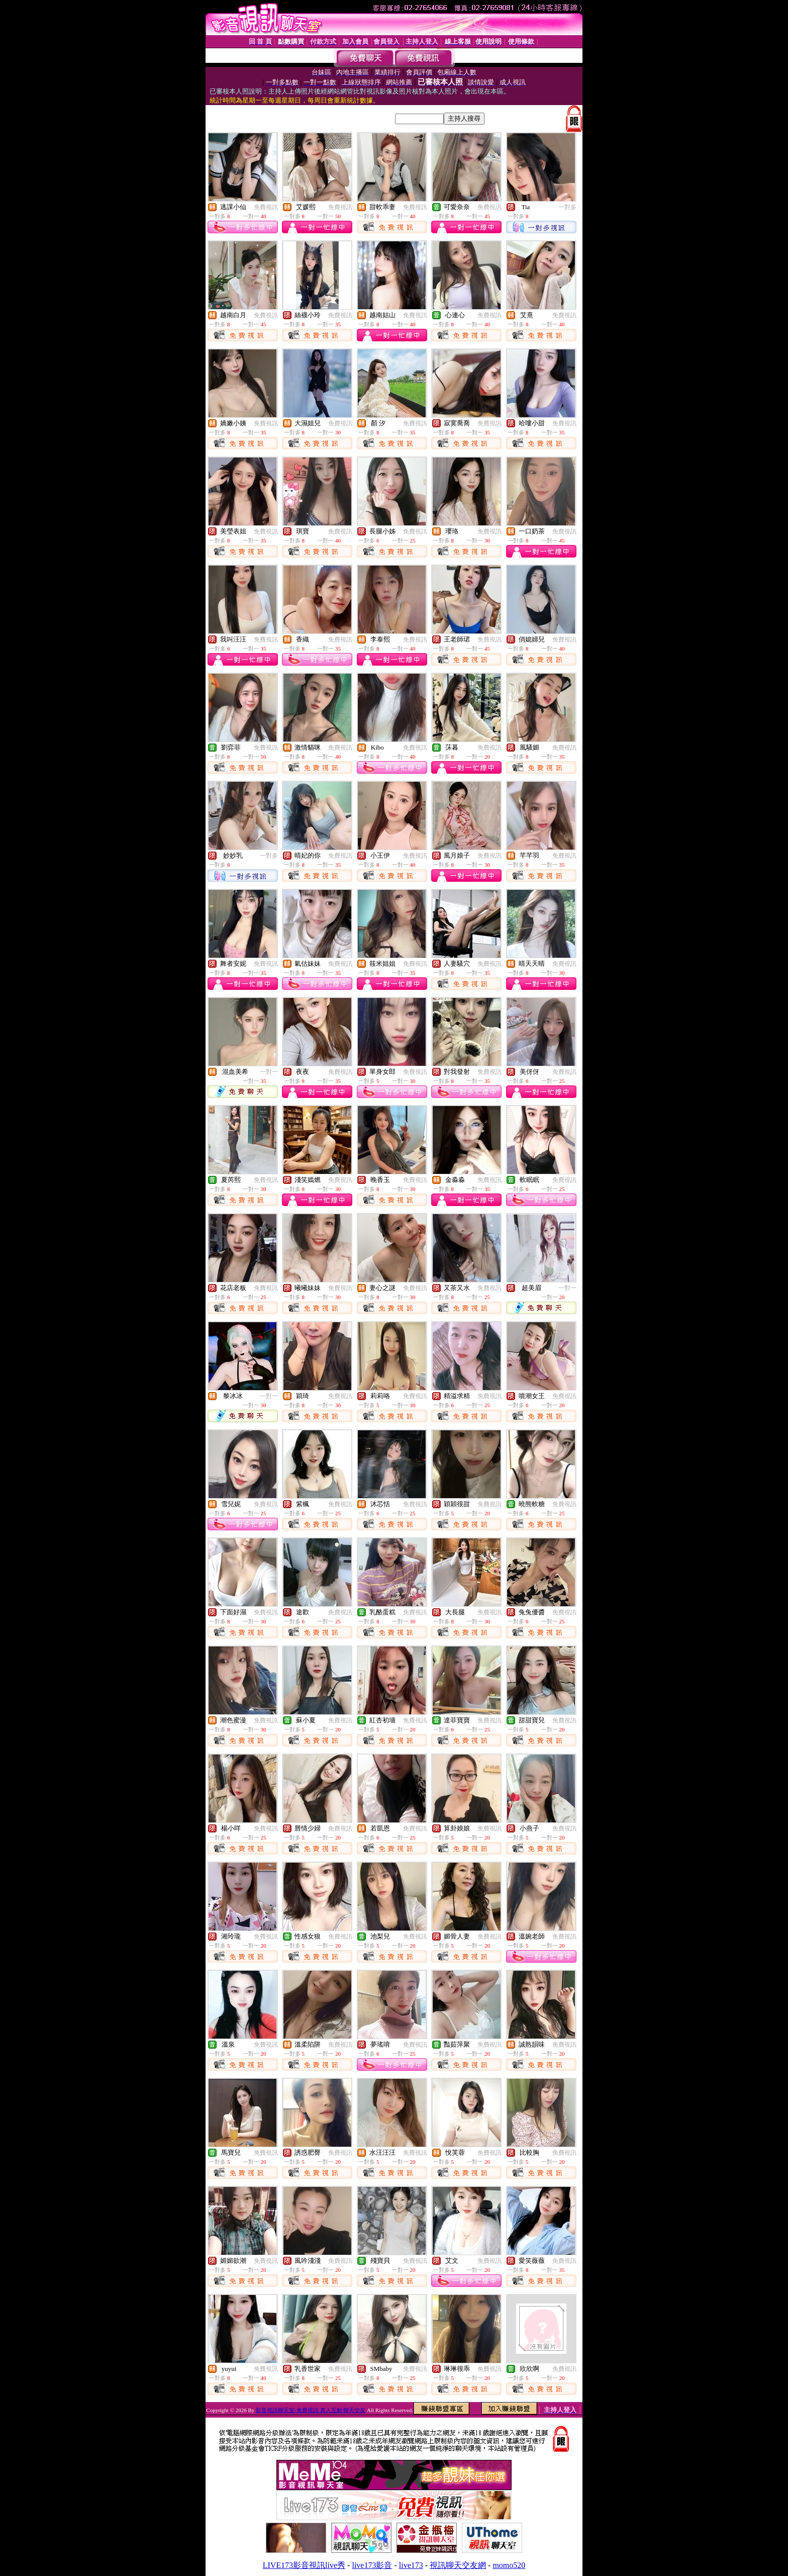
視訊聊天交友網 (458, 2565)
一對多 (567, 207)
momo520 (508, 2565)
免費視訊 (266, 207)
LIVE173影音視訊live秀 (304, 2565)
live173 (411, 2565)
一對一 (269, 1071)
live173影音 (372, 2565)
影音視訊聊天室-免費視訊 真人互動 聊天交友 (310, 2410)
